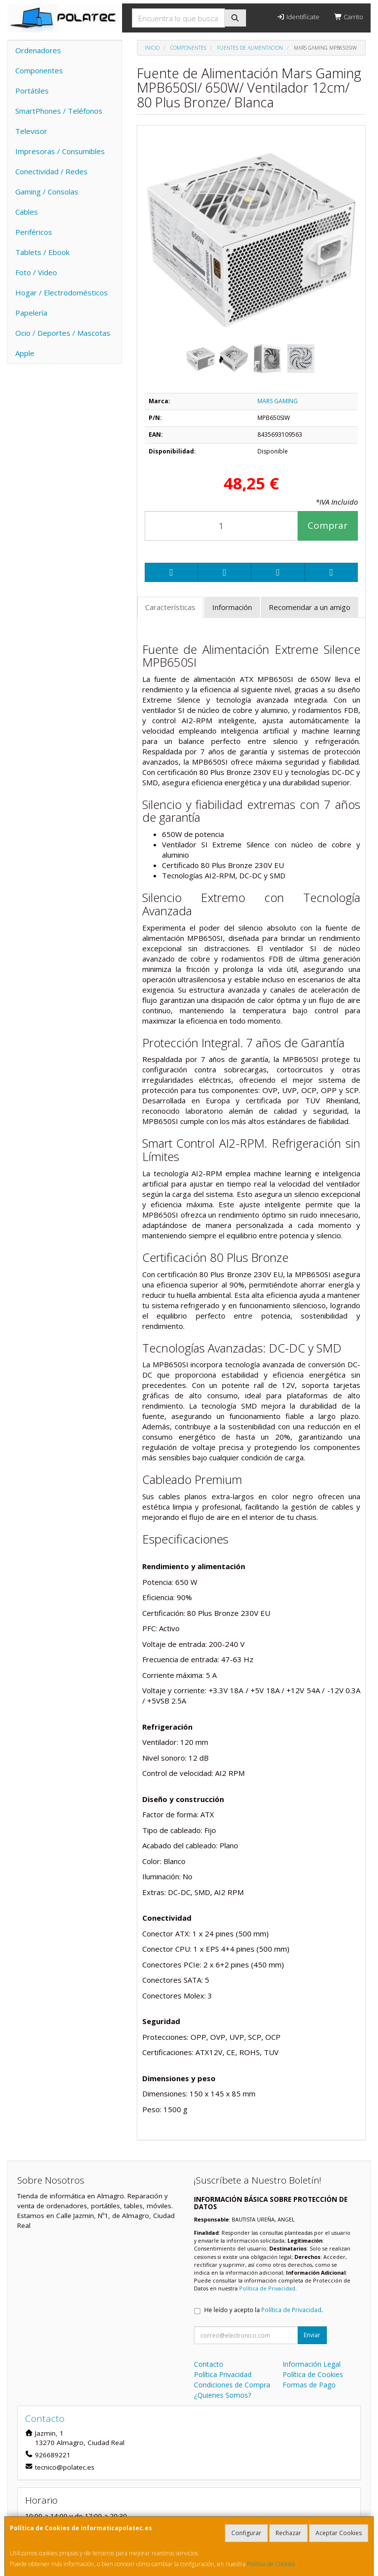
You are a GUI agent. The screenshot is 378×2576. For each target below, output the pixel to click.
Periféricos (33, 232)
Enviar (312, 2335)
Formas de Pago (309, 2384)
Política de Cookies (271, 2564)
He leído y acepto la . (263, 2310)
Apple (24, 353)
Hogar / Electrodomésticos (61, 292)
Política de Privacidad (267, 2288)
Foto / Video (36, 272)
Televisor (31, 131)
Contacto (208, 2364)
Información (232, 607)
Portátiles (32, 91)
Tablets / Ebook (42, 252)
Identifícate (298, 16)
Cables (26, 212)
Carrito (348, 16)
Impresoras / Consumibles (60, 151)
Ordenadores (38, 50)
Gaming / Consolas (46, 191)
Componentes (39, 70)
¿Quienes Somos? (222, 2395)
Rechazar (288, 2533)
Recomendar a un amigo (309, 607)
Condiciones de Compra (232, 2384)
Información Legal (312, 2364)
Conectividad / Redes (51, 171)
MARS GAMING (277, 401)
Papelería (31, 313)
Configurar (246, 2533)
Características (170, 607)
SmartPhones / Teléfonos (58, 111)
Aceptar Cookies (338, 2533)
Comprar (327, 525)
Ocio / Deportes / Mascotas (62, 333)
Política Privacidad (223, 2374)
